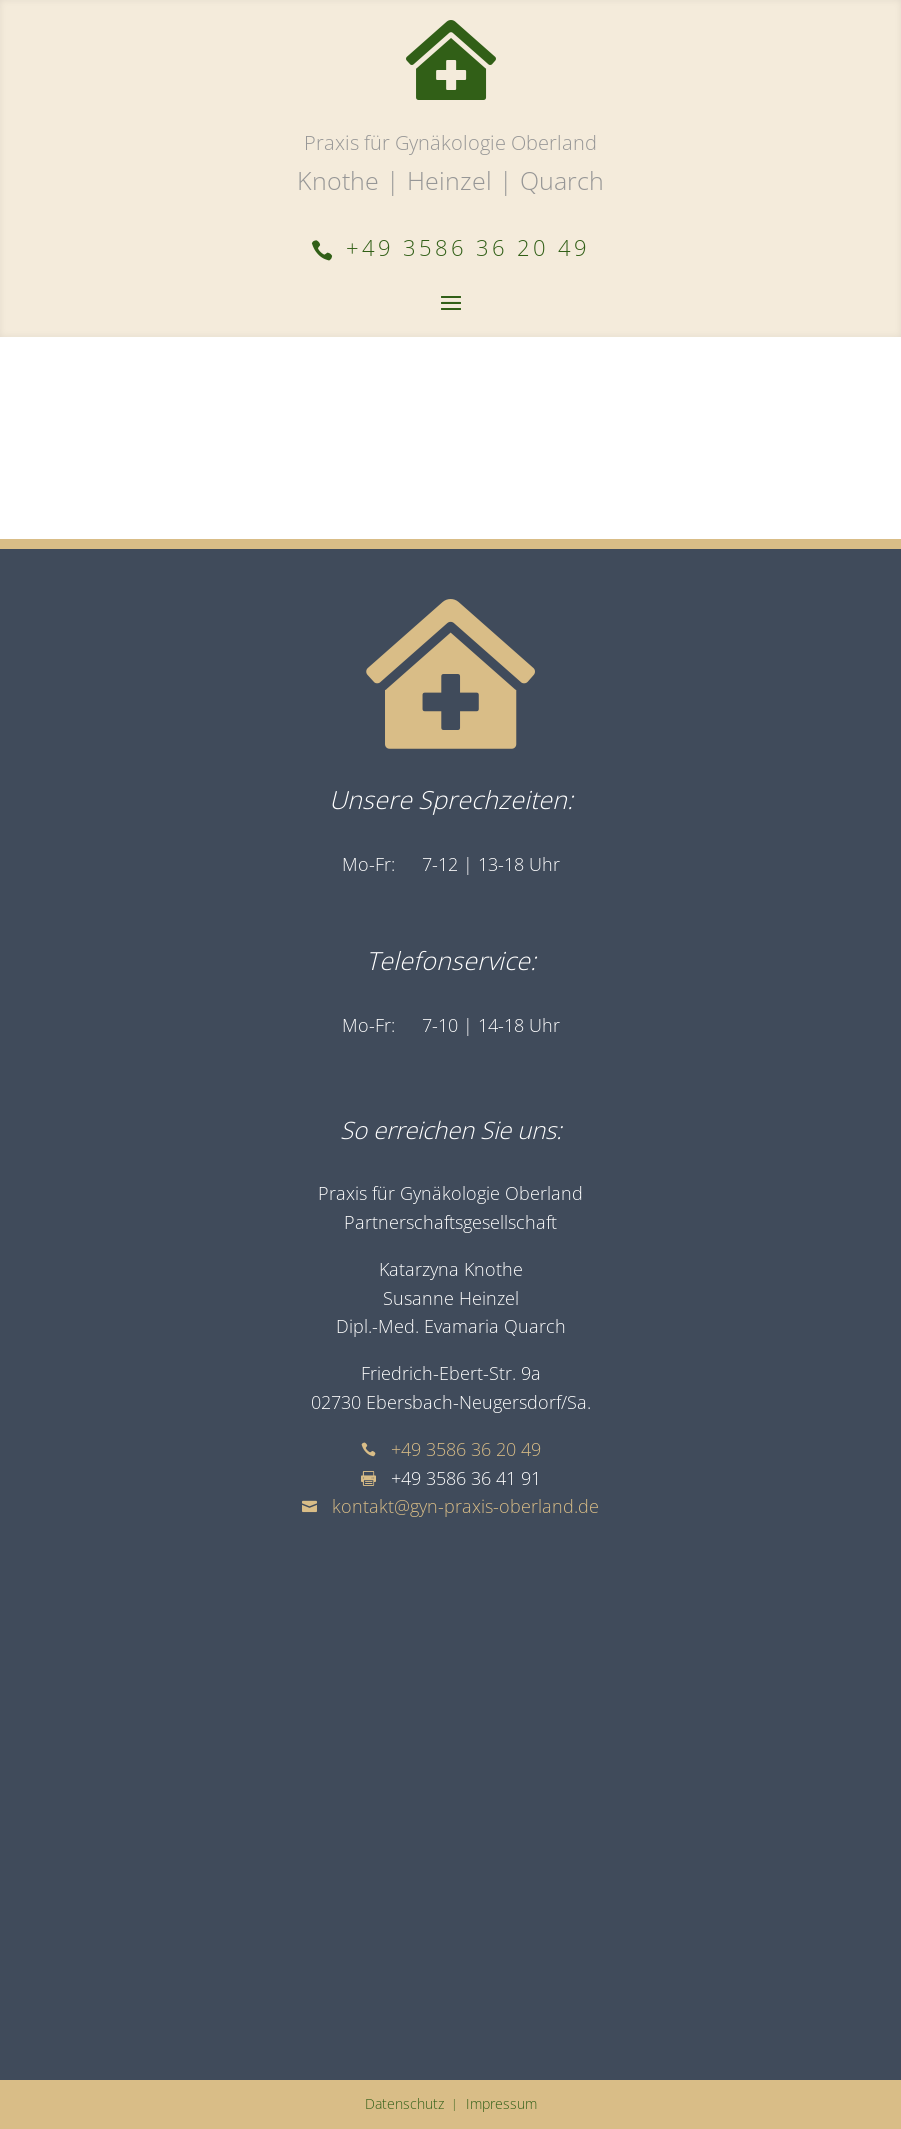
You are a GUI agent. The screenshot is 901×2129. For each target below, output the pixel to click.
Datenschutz (404, 2103)
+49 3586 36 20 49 (466, 1449)
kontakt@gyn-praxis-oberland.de (465, 1506)
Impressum (501, 2103)
